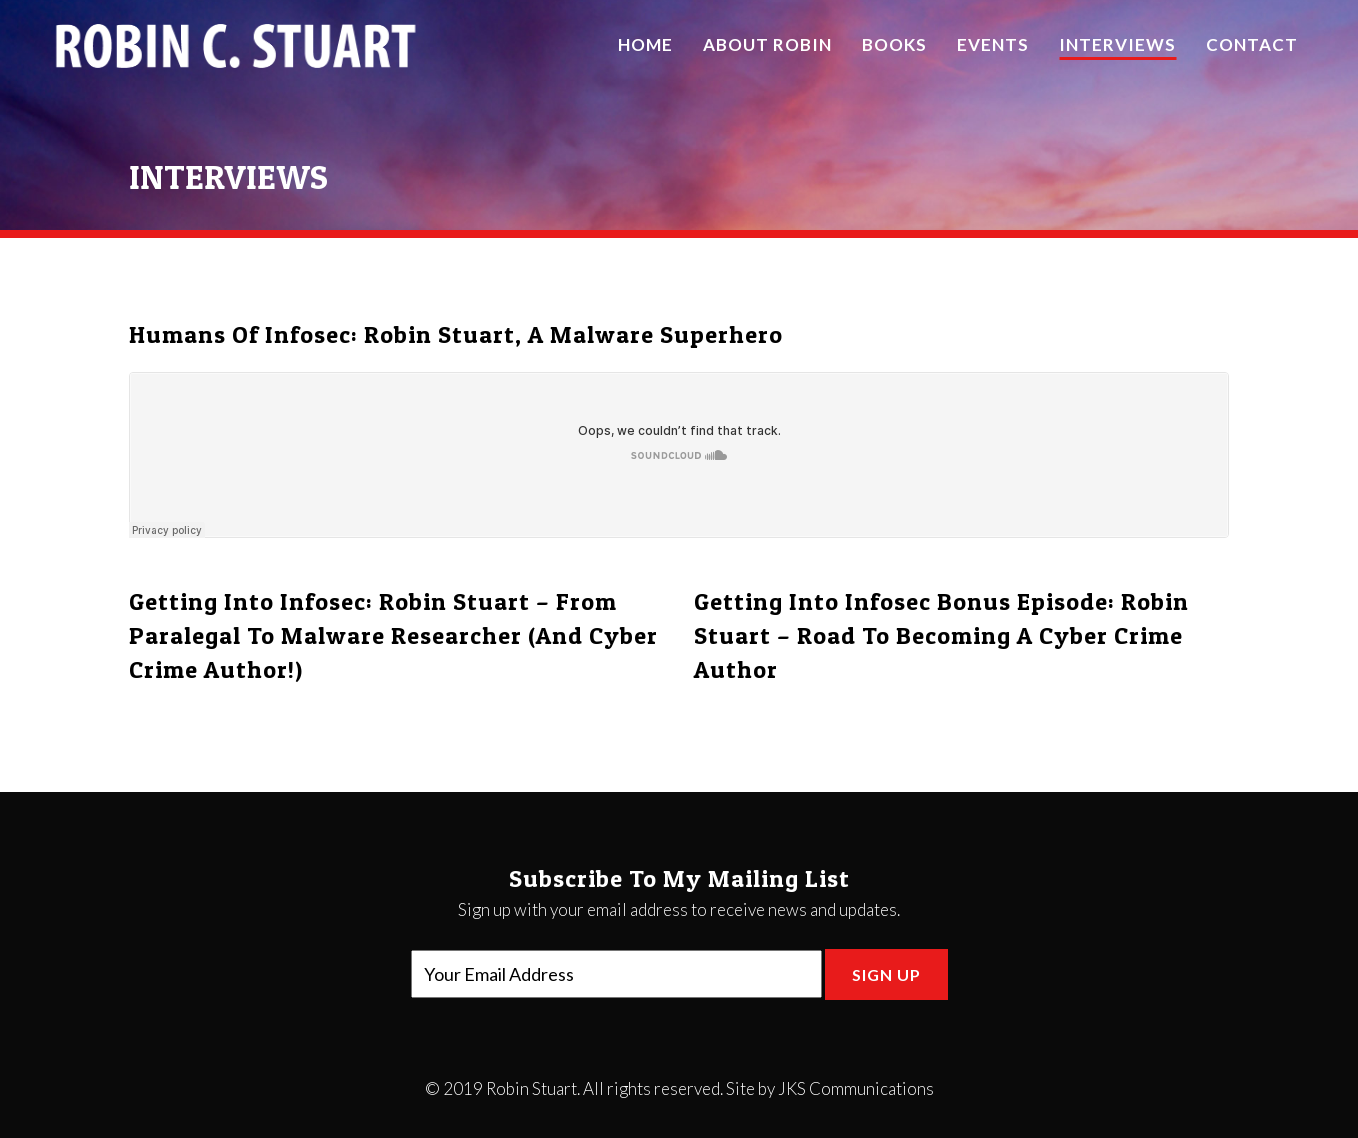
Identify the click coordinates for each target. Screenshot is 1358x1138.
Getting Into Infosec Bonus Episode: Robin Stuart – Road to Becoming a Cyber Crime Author (941, 635)
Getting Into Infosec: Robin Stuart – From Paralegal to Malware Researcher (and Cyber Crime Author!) (393, 635)
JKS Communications (856, 1088)
